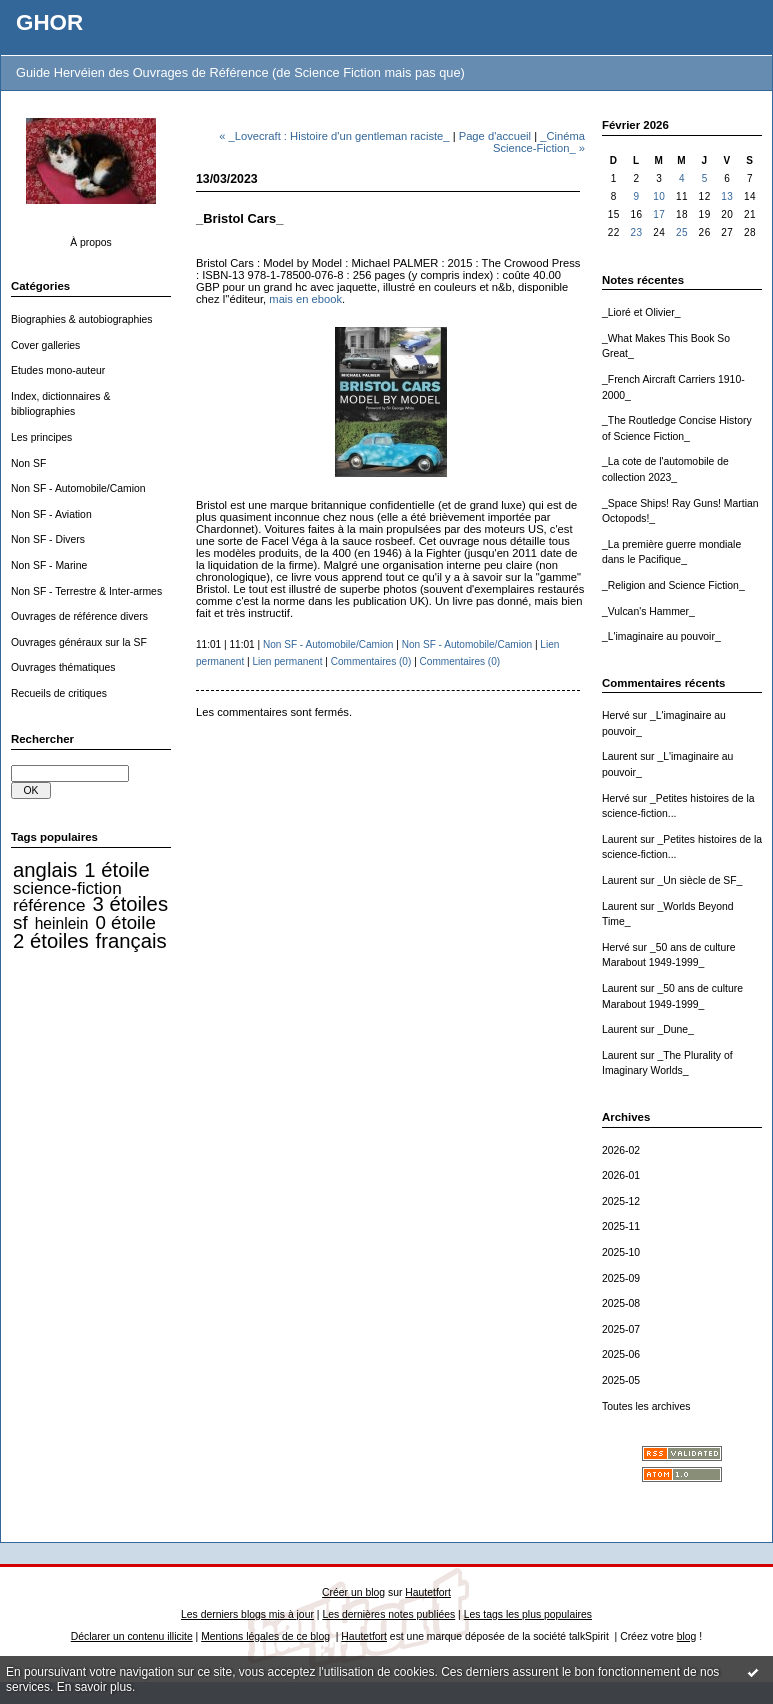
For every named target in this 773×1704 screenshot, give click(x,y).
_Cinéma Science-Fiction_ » (539, 142)
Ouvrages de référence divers (79, 616)
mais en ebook (305, 299)
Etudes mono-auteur (58, 370)
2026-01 (621, 1175)
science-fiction (67, 888)
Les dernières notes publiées (388, 1614)
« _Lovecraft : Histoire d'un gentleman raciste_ (334, 136)
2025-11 (621, 1226)
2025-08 (621, 1303)
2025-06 (621, 1354)
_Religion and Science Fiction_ (673, 585)
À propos (91, 242)
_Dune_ (675, 1029)
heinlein (62, 923)
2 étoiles (50, 941)
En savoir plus (94, 1687)
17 (659, 214)
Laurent (619, 756)
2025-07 (621, 1329)
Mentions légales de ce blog (265, 1636)
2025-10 (621, 1252)
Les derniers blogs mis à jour (247, 1614)
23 (636, 232)
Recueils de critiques (59, 693)
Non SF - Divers (48, 539)
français (131, 941)
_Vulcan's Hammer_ (648, 611)
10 (659, 196)
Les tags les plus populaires (528, 1614)
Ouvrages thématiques (63, 667)
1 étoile (116, 870)
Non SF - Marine (49, 565)
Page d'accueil (495, 136)
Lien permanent (287, 661)
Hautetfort (428, 1592)
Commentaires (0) (371, 661)
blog (687, 1636)
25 (682, 232)
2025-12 (621, 1201)
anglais (45, 870)
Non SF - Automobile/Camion (78, 488)
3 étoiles (130, 904)
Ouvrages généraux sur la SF (79, 642)
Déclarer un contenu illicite (132, 1636)
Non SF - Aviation (51, 514)
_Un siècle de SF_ (699, 880)
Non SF (28, 463)
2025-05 (621, 1380)
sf (20, 922)
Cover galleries (45, 345)
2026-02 (621, 1150)
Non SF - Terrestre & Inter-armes (86, 591)
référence (49, 905)
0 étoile (126, 922)
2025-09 (621, 1278)
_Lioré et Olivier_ (641, 312)
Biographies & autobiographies (82, 319)
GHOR (49, 22)
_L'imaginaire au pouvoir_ (661, 636)
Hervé (616, 715)
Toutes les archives (646, 1406)
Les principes (41, 437)
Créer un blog (353, 1592)
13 (727, 196)
